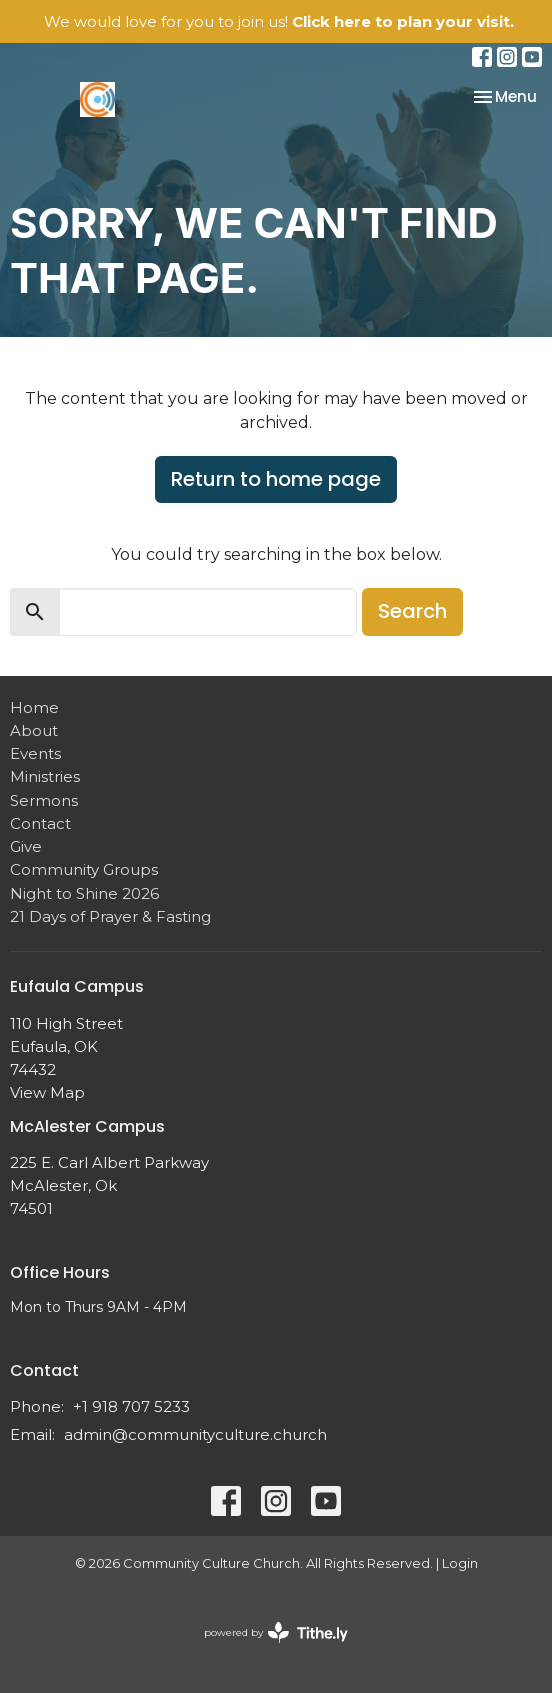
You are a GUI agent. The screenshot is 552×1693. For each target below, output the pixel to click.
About (34, 730)
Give (26, 846)
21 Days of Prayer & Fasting (110, 916)
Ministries (45, 776)
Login (460, 1563)
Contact (40, 823)
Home (34, 707)
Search (412, 611)
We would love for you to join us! (279, 21)
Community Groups (84, 869)
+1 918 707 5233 (131, 1406)
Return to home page (276, 479)
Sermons (44, 800)
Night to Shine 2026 (84, 893)
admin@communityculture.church (195, 1434)
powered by (276, 1632)
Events (35, 753)
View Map (47, 1092)
